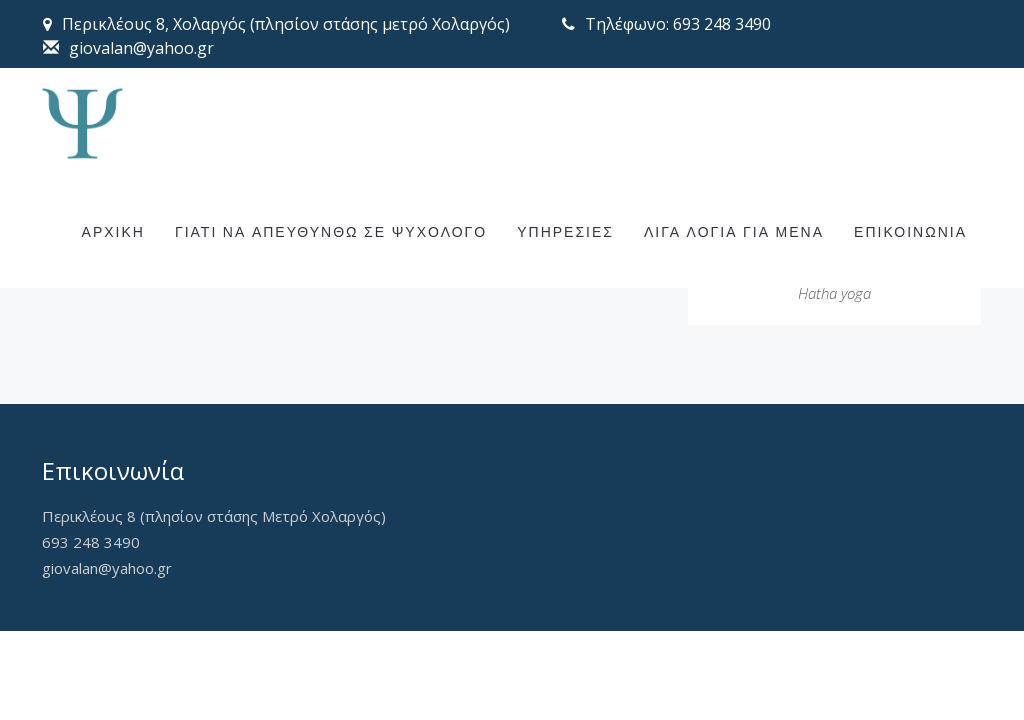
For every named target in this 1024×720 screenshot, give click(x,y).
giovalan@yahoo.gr (107, 568)
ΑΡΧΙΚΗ (113, 287)
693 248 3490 (91, 542)
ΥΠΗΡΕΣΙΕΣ (565, 287)
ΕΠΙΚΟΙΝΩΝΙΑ (910, 287)
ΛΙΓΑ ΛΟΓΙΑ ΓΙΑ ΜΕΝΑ (734, 287)
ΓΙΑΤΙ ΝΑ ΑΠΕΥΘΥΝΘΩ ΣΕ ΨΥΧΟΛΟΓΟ (331, 287)
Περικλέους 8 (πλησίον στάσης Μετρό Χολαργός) (214, 516)
